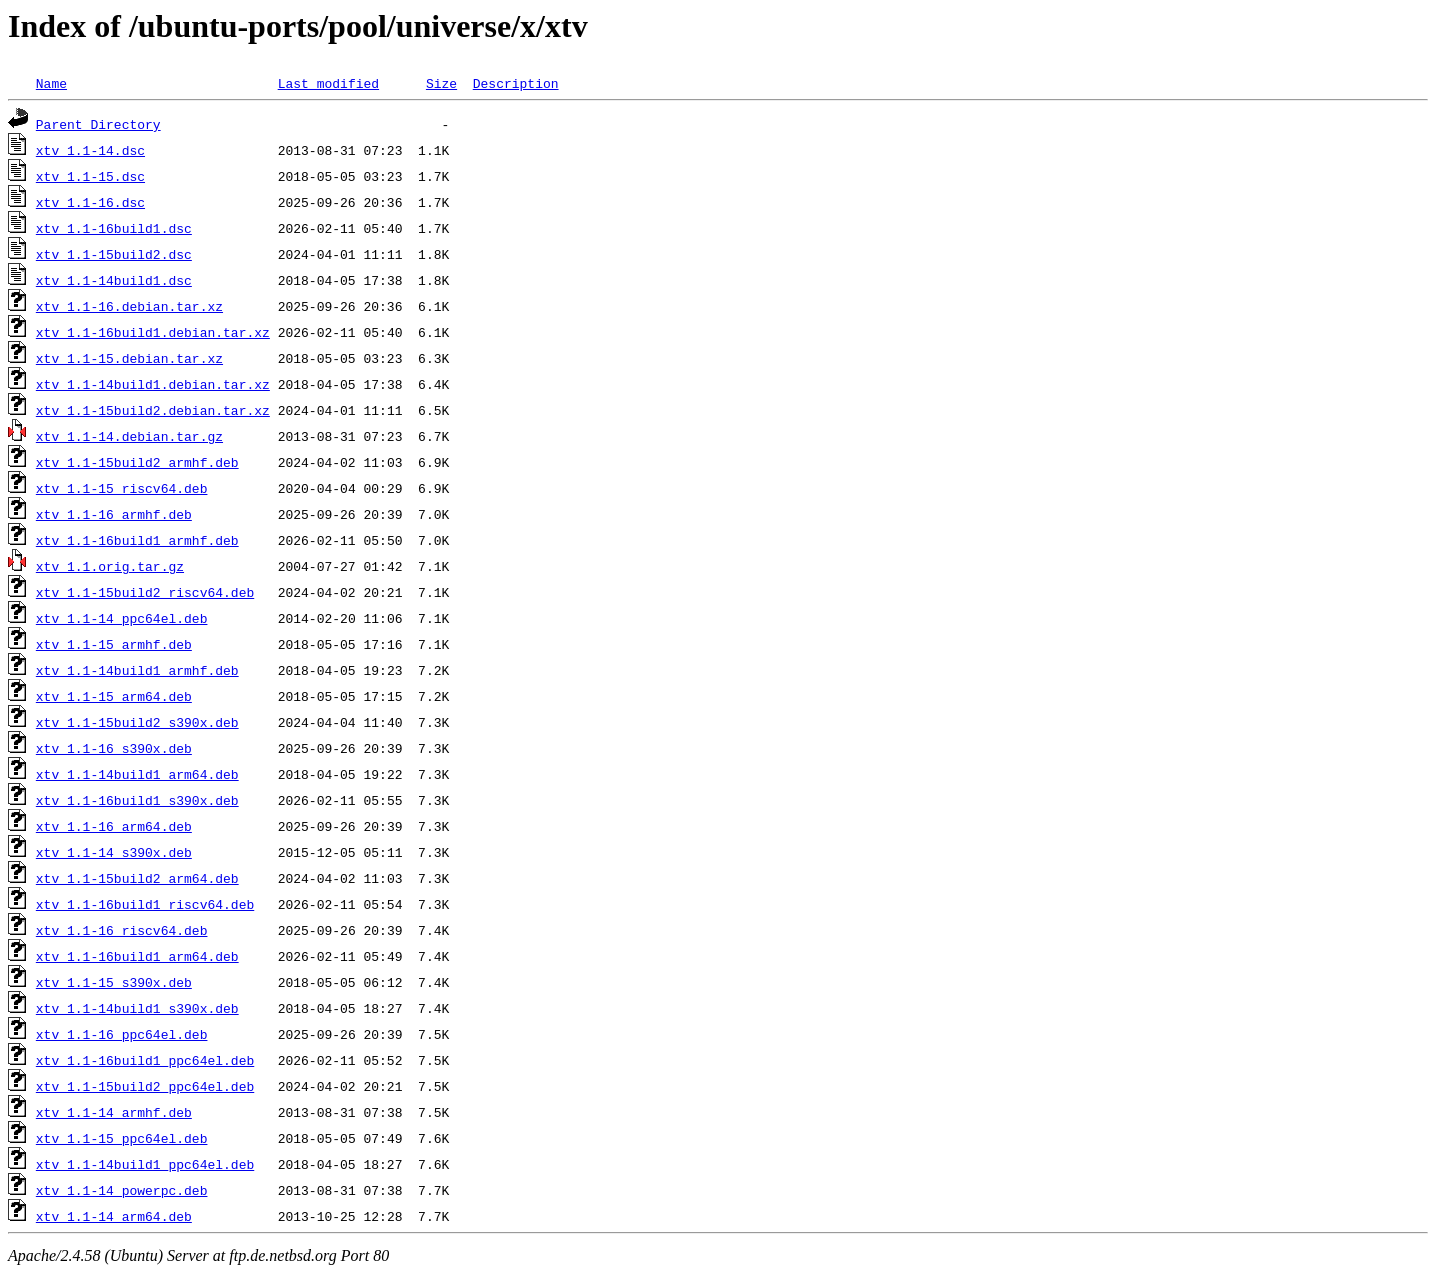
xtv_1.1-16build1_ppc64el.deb (145, 1060)
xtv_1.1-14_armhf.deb (114, 1112)
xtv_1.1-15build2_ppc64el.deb (145, 1086)
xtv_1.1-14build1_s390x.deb (137, 1008)
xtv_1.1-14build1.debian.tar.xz (153, 384)
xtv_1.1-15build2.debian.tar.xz (153, 410)
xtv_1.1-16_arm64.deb (114, 826)
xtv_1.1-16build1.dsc (114, 228)
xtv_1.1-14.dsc (90, 150)
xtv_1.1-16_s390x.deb (114, 748)
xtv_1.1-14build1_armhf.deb (137, 670)
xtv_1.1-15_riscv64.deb (122, 488)
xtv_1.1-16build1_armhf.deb (137, 540)
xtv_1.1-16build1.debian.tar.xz (153, 332)
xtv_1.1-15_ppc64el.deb (122, 1138)
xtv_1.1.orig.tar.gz (110, 566)
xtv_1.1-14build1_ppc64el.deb (145, 1164)
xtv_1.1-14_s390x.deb (114, 852)
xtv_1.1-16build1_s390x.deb (137, 800)
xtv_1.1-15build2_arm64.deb (137, 878)
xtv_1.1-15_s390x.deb (114, 982)
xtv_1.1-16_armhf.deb (114, 514)
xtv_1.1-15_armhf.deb (114, 644)
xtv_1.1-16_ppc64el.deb (122, 1034)
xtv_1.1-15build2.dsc (114, 254)
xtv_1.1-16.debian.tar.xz (129, 306)
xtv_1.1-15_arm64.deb (114, 696)
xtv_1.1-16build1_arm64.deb (137, 956)
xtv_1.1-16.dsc (90, 202)
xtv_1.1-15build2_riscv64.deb (145, 592)
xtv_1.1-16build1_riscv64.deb (145, 904)
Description (516, 83)
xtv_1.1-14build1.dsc (114, 280)
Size (441, 83)
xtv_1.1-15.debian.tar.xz (129, 358)
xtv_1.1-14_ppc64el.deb (122, 618)
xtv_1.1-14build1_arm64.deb (137, 774)
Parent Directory (98, 124)
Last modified (328, 83)
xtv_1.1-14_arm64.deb (114, 1216)
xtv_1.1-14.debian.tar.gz (129, 436)
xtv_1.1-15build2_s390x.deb (137, 722)
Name (51, 83)
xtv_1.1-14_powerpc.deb (122, 1190)
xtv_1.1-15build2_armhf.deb (137, 462)
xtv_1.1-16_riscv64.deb (122, 930)
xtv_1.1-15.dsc (90, 176)
